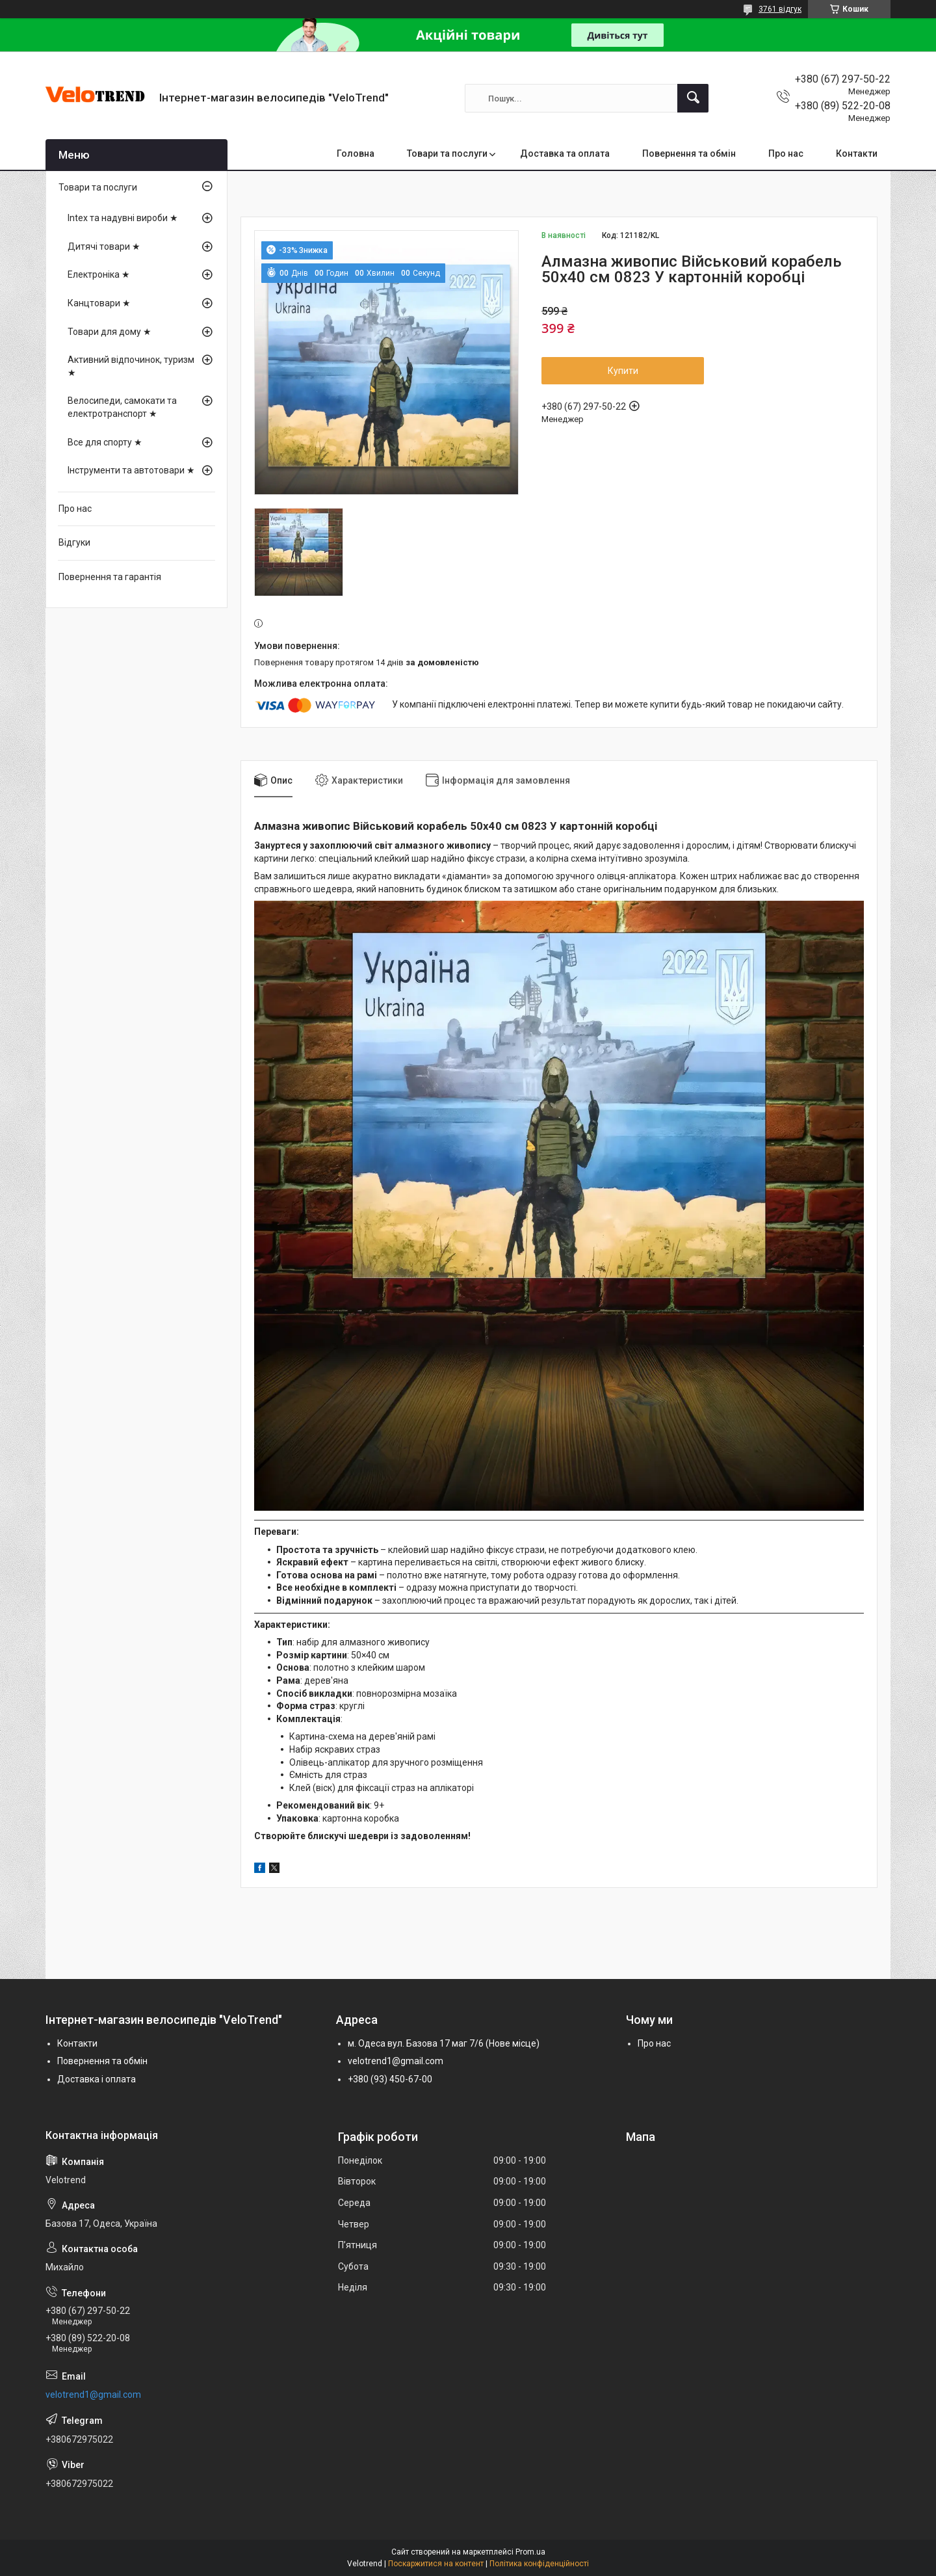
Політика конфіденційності (539, 2563)
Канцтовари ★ (99, 303)
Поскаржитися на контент (436, 2563)
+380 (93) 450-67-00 (390, 2079)
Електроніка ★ (99, 274)
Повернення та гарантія (109, 577)
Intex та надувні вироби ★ (123, 218)
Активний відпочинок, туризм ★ (131, 366)
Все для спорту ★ (105, 442)
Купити (623, 370)
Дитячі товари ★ (104, 246)
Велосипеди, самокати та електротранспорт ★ (122, 407)
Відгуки (74, 542)
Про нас (785, 153)
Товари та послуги (447, 153)
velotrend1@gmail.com (395, 2061)
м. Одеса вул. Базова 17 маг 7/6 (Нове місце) (444, 2043)
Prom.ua (530, 2551)
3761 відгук (780, 9)
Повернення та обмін (689, 153)
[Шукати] (692, 98)
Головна (355, 153)
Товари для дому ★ (109, 331)
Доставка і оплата (96, 2079)
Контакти (857, 153)
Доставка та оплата (565, 153)
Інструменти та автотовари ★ (131, 470)
